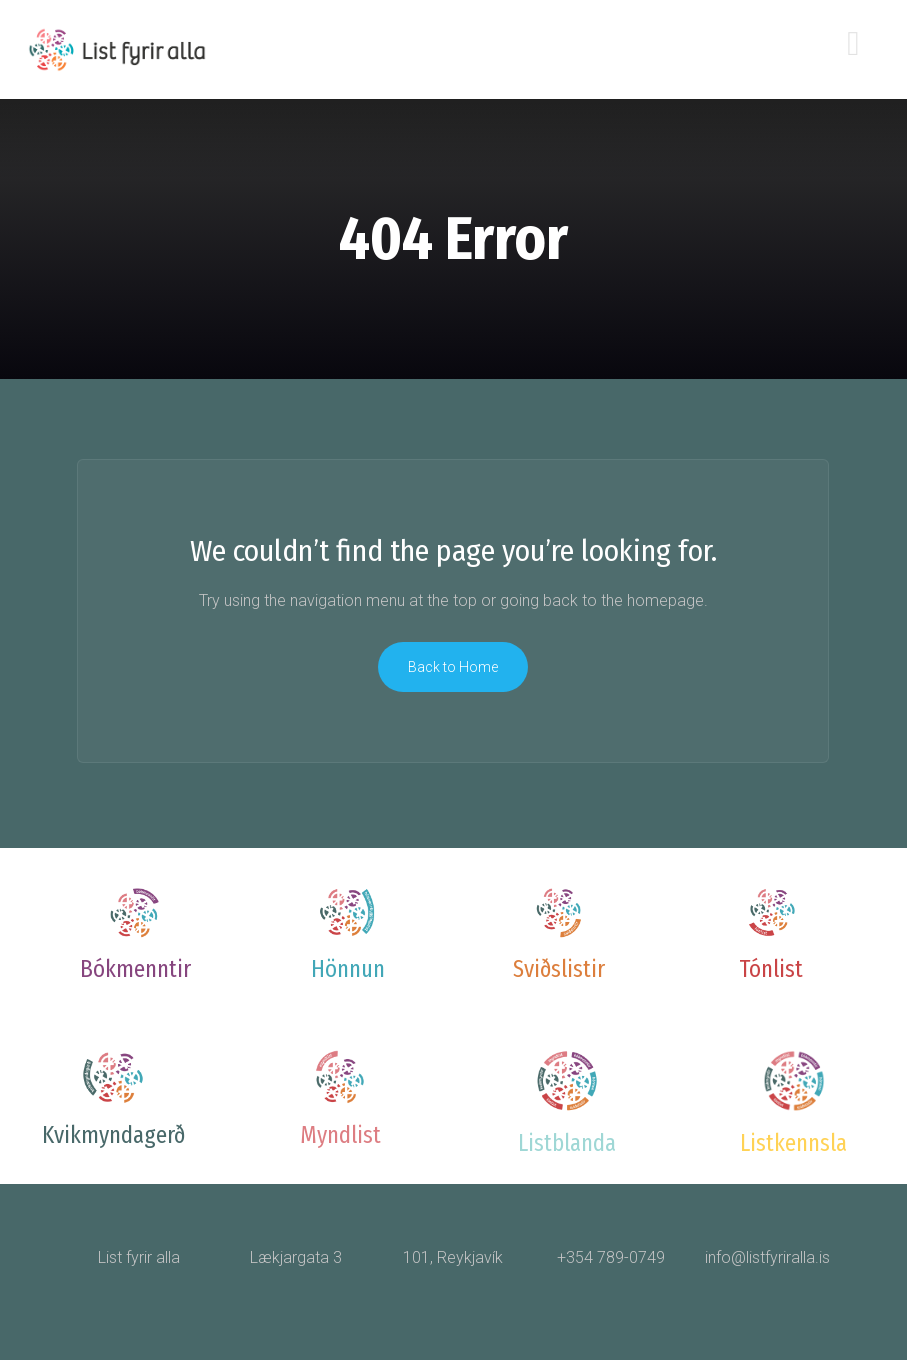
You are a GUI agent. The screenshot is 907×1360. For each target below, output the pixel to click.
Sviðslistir (559, 969)
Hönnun (348, 969)
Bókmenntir (135, 969)
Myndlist (340, 1135)
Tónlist (771, 969)
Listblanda (567, 1143)
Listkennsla (793, 1143)
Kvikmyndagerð (113, 1135)
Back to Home (453, 667)
